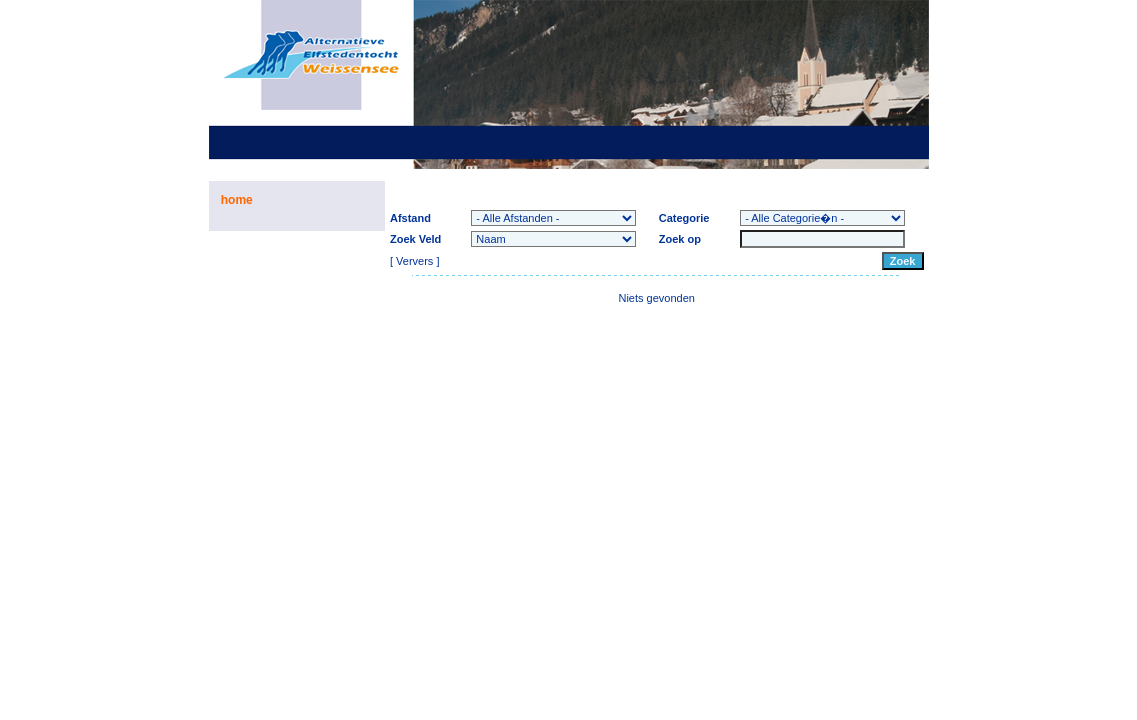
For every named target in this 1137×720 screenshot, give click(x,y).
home (237, 200)
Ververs (414, 261)
